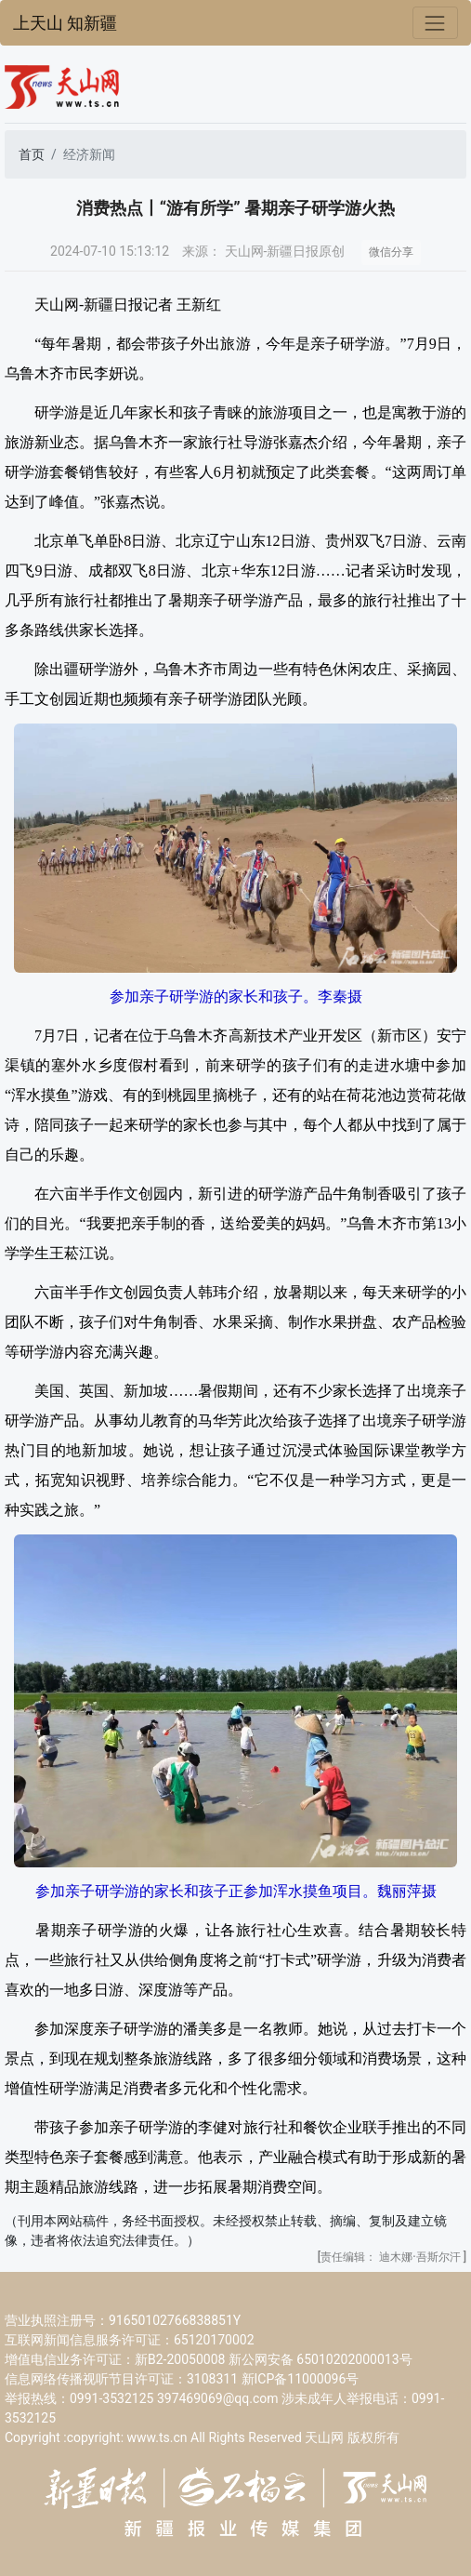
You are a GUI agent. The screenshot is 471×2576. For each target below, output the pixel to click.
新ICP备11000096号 (301, 2378)
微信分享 (391, 252)
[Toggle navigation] (435, 23)
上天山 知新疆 (65, 23)
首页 (32, 154)
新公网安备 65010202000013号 (320, 2359)
